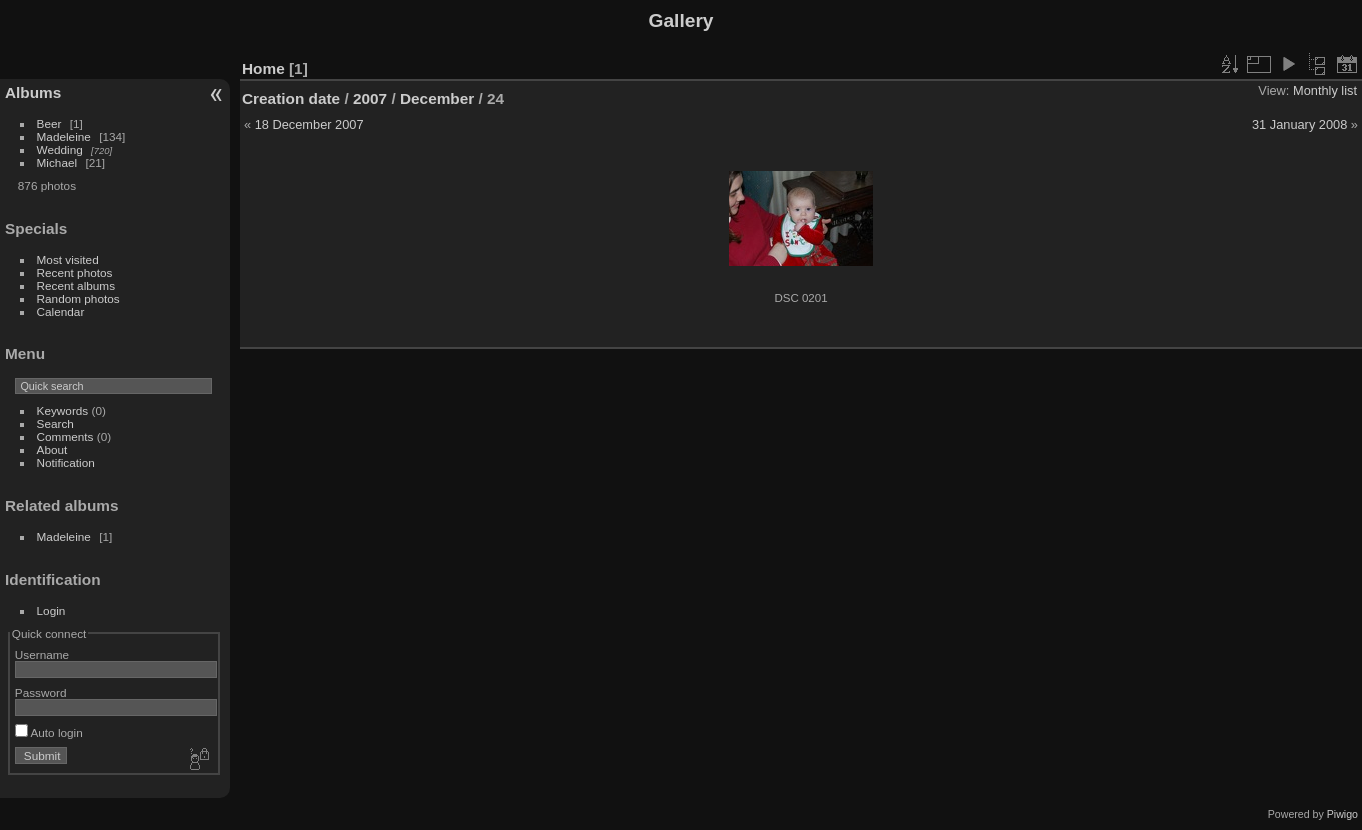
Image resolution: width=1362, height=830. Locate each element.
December (437, 98)
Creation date (291, 98)
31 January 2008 (1299, 124)
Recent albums (76, 285)
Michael (57, 162)
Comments (65, 436)
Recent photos (75, 272)
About (52, 449)
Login (51, 610)
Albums (33, 92)
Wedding (60, 149)
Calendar (61, 311)
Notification (66, 462)
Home (263, 68)
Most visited (68, 259)
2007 (370, 98)
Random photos (78, 298)
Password (41, 692)
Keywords (63, 410)
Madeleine (64, 136)
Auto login (49, 732)
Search (55, 423)
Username (42, 654)
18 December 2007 (309, 124)
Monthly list (1325, 90)
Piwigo (1342, 814)
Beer (49, 123)
